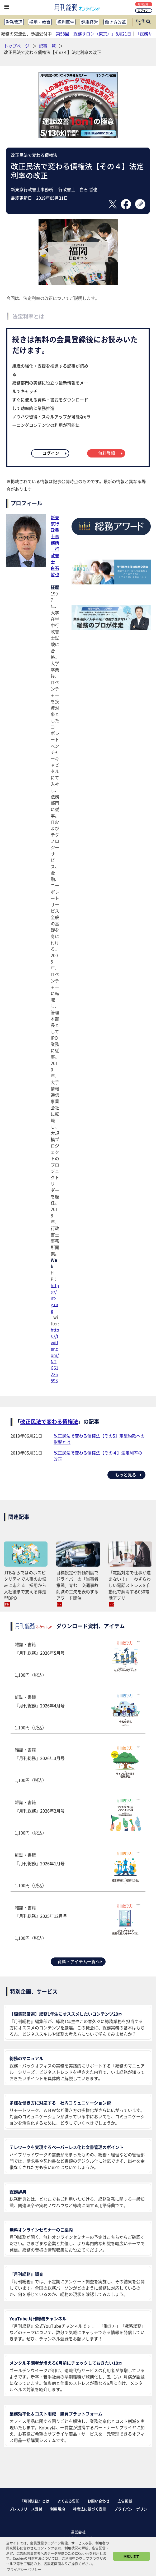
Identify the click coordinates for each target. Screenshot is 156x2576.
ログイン (144, 10)
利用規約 (57, 2508)
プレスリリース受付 (25, 2508)
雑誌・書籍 (78, 1659)
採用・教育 (39, 22)
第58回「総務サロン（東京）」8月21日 (93, 33)
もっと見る (128, 1474)
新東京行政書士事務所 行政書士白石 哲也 (55, 546)
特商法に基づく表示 (89, 2508)
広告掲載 (124, 2501)
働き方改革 (115, 22)
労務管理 (14, 22)
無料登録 (144, 4)
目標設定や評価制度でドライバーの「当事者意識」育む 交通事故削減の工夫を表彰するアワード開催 (77, 1585)
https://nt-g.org (55, 1298)
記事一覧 (48, 46)
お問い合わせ (98, 2501)
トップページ (16, 46)
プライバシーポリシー (132, 2508)
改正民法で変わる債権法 (34, 155)
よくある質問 (68, 2501)
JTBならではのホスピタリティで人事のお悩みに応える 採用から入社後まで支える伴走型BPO (25, 1585)
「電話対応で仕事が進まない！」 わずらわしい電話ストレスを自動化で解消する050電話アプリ (129, 1585)
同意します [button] (131, 2556)
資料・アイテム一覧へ (80, 1961)
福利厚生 (65, 22)
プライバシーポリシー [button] (24, 2569)
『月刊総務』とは (34, 2501)
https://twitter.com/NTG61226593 (55, 1355)
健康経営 (89, 22)
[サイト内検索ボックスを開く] (148, 22)
